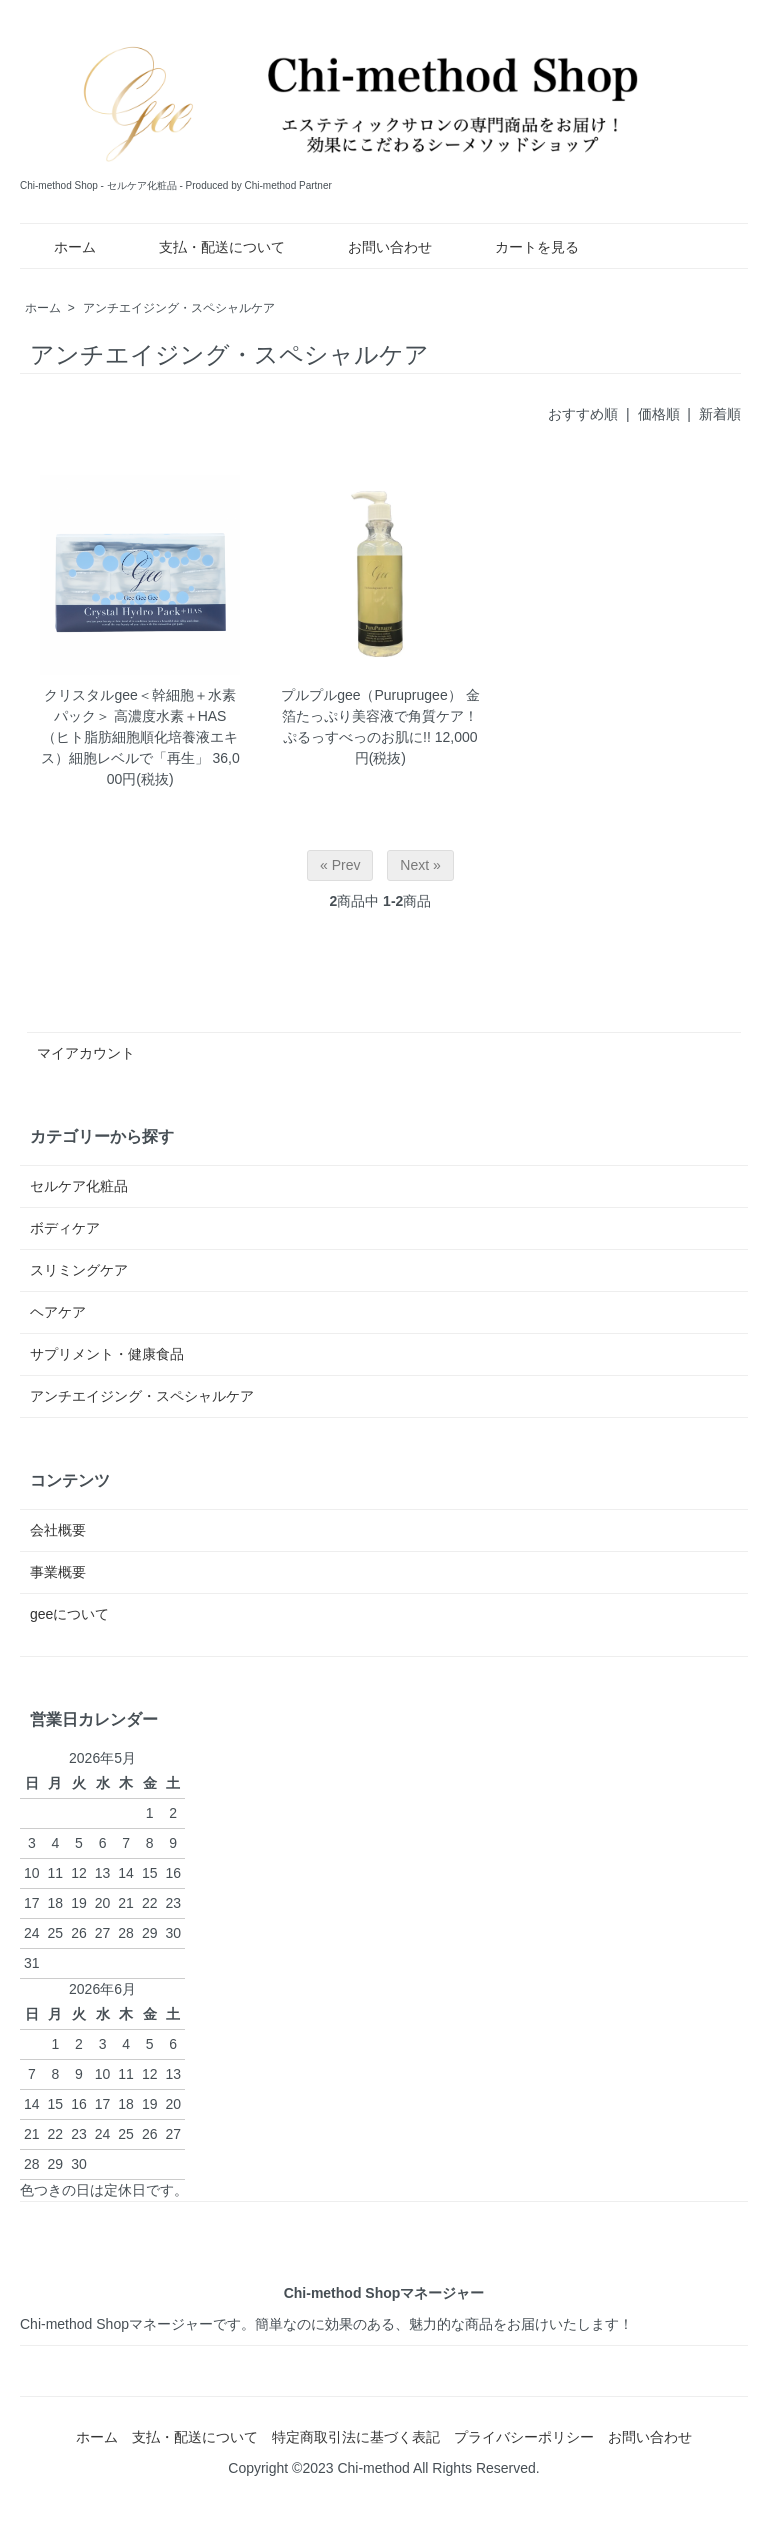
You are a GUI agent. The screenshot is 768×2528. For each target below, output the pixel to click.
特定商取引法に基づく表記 (356, 2437)
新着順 (720, 414)
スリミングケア (79, 1270)
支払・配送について (207, 247)
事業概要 (58, 1572)
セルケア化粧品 (79, 1186)
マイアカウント (86, 1053)
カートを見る (522, 247)
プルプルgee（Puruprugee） (371, 695)
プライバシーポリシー (524, 2437)
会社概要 (58, 1530)
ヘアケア (58, 1312)
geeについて (69, 1614)
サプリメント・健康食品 (107, 1354)
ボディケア (65, 1228)
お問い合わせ (375, 247)
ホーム (60, 247)
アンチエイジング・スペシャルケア (179, 308)
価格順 (659, 414)
